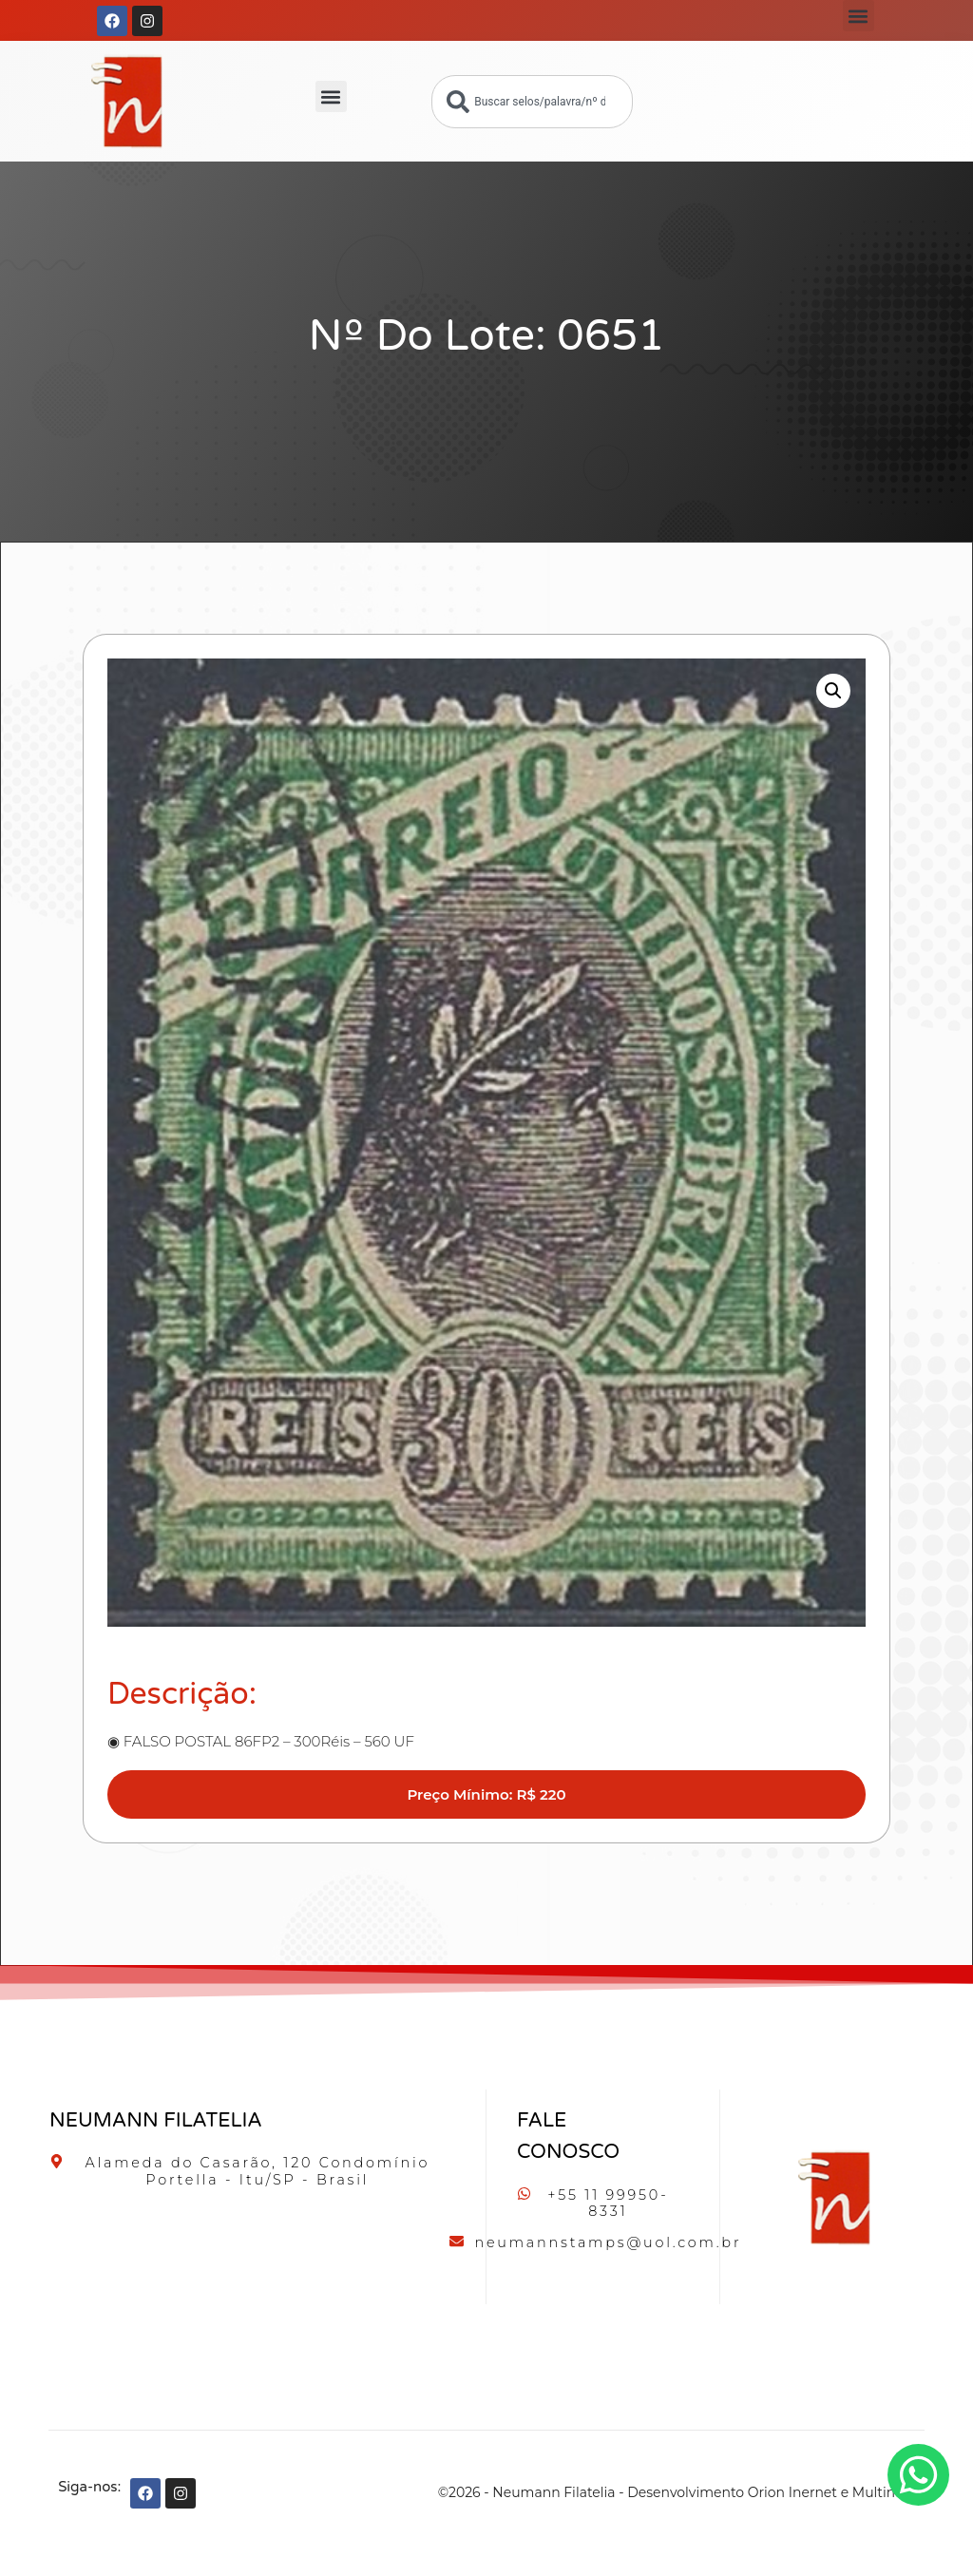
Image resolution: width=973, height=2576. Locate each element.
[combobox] (532, 101)
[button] (858, 15)
